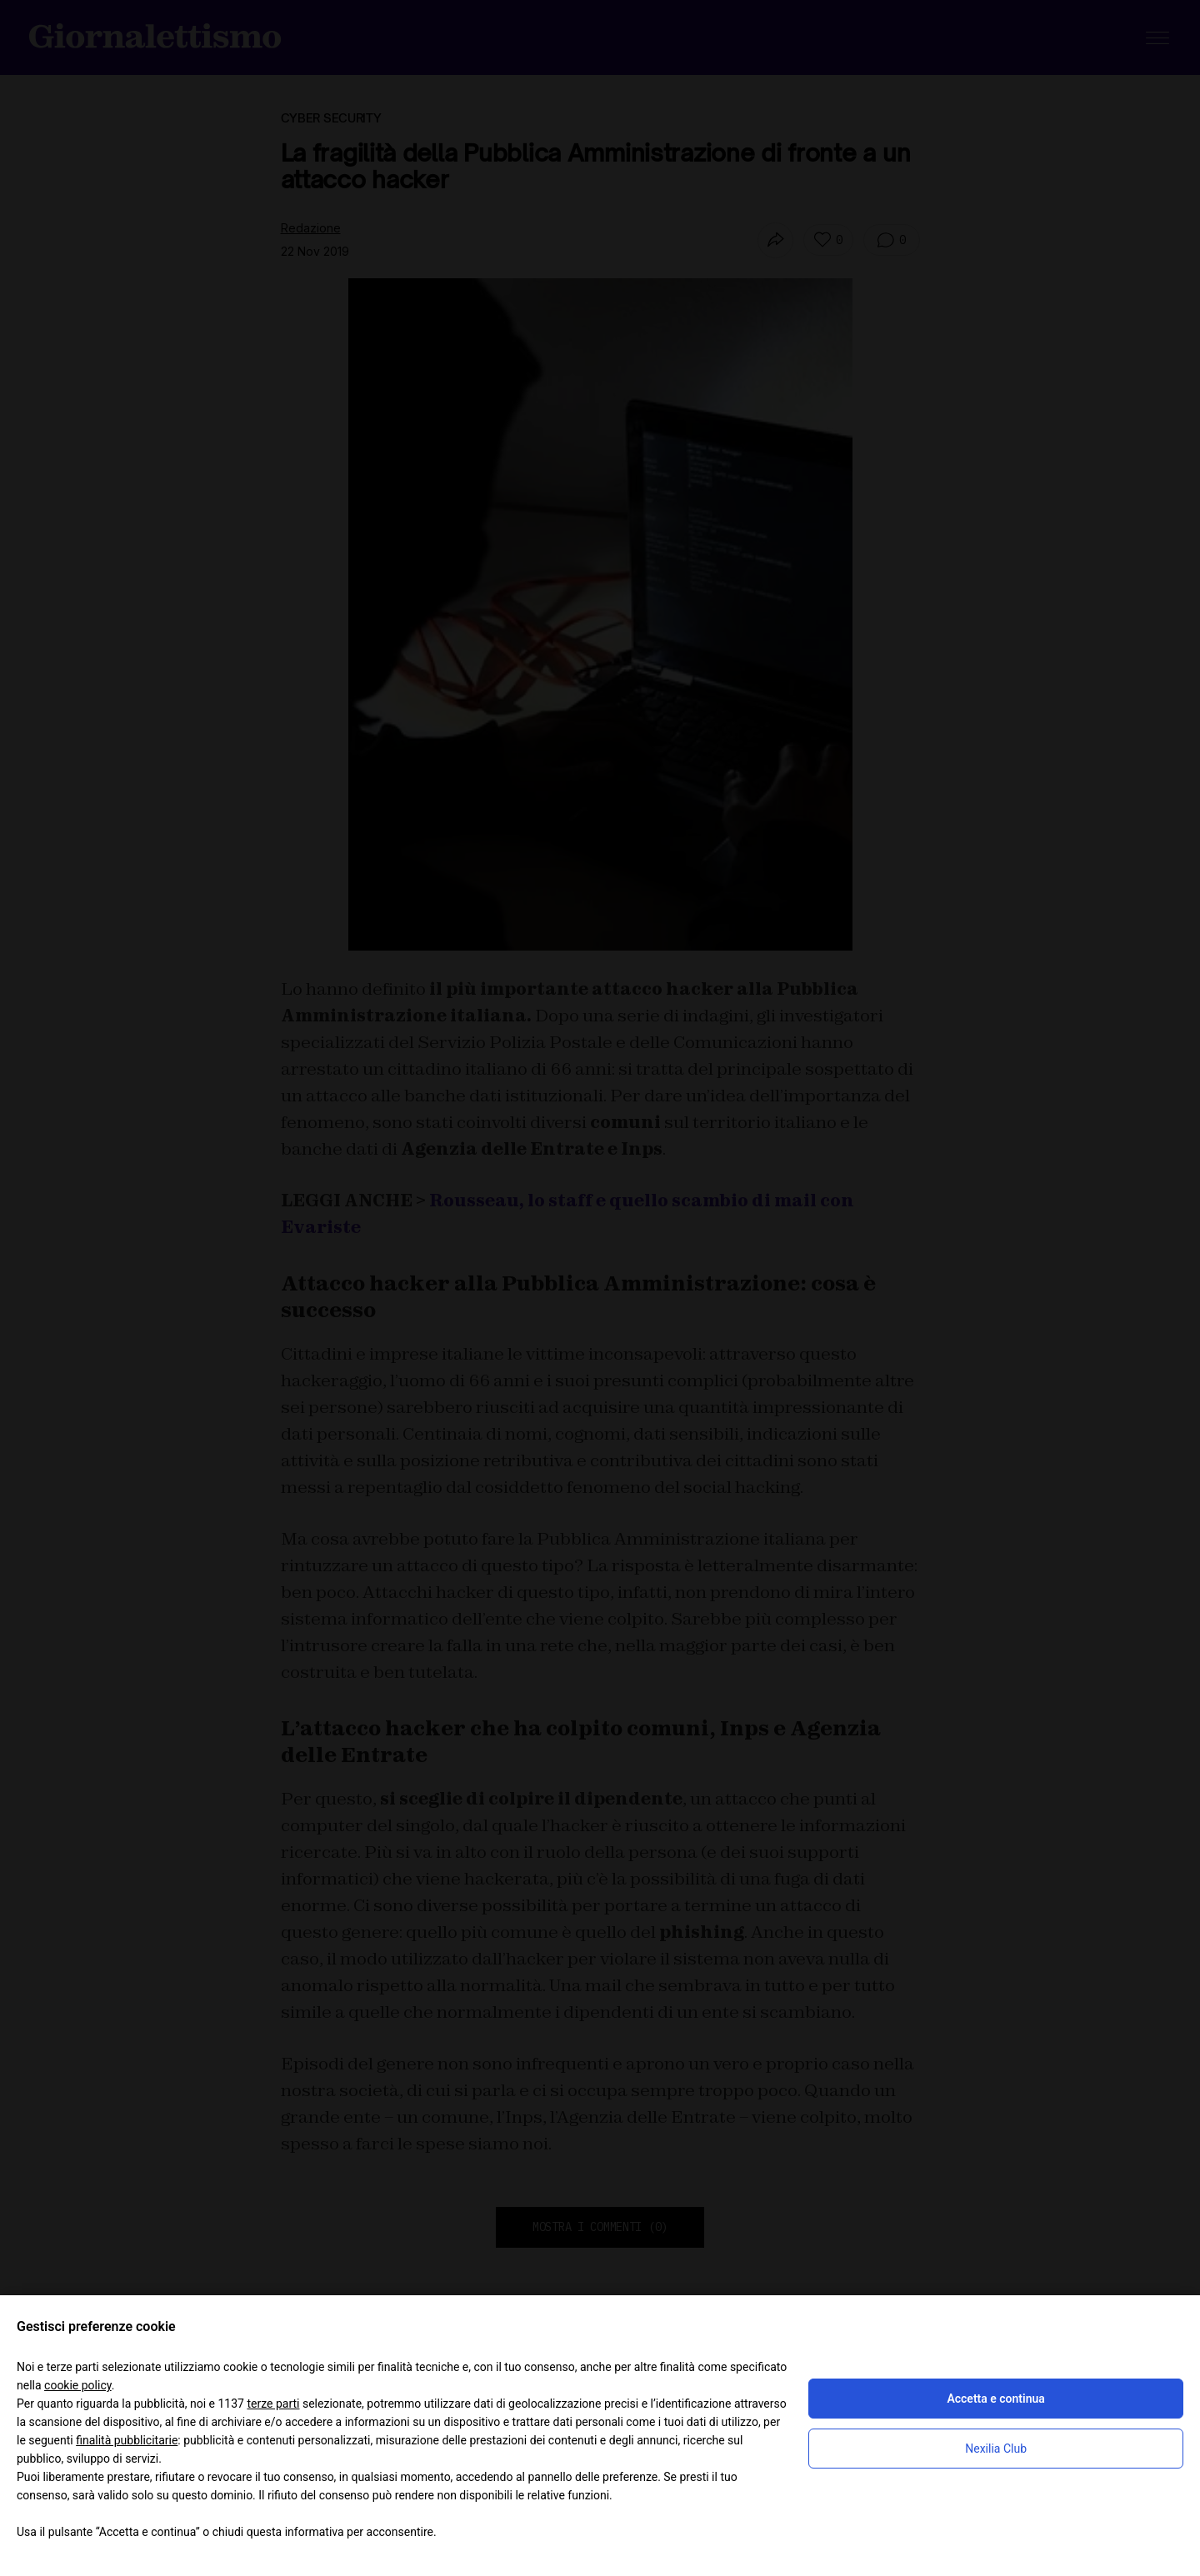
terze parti (273, 2403)
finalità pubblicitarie (127, 2440)
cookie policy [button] (78, 2385)
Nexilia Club (996, 2448)
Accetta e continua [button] (995, 2398)
